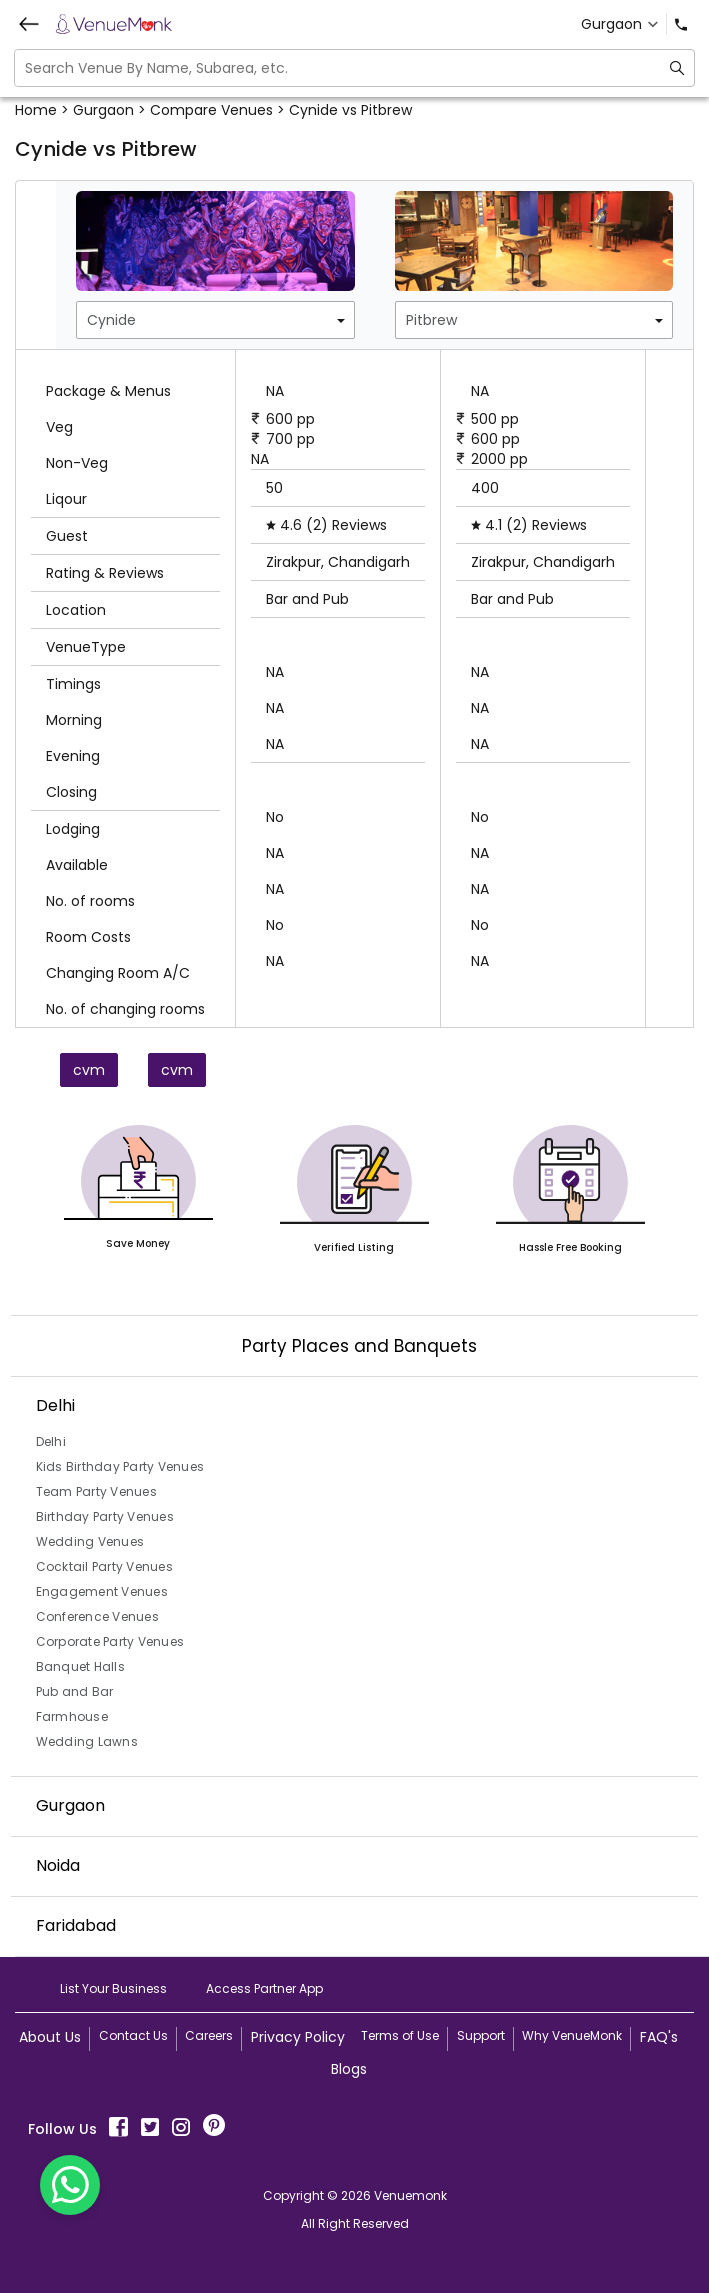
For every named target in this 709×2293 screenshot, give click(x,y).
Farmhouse (72, 1716)
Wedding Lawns (87, 1741)
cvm (89, 1070)
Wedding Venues (90, 1541)
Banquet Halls (80, 1666)
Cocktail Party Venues (104, 1566)
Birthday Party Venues (105, 1516)
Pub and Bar (75, 1691)
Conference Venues (97, 1616)
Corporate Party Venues (110, 1641)
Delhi (51, 1441)
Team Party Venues (96, 1491)
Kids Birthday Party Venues (120, 1466)
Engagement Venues (102, 1591)
